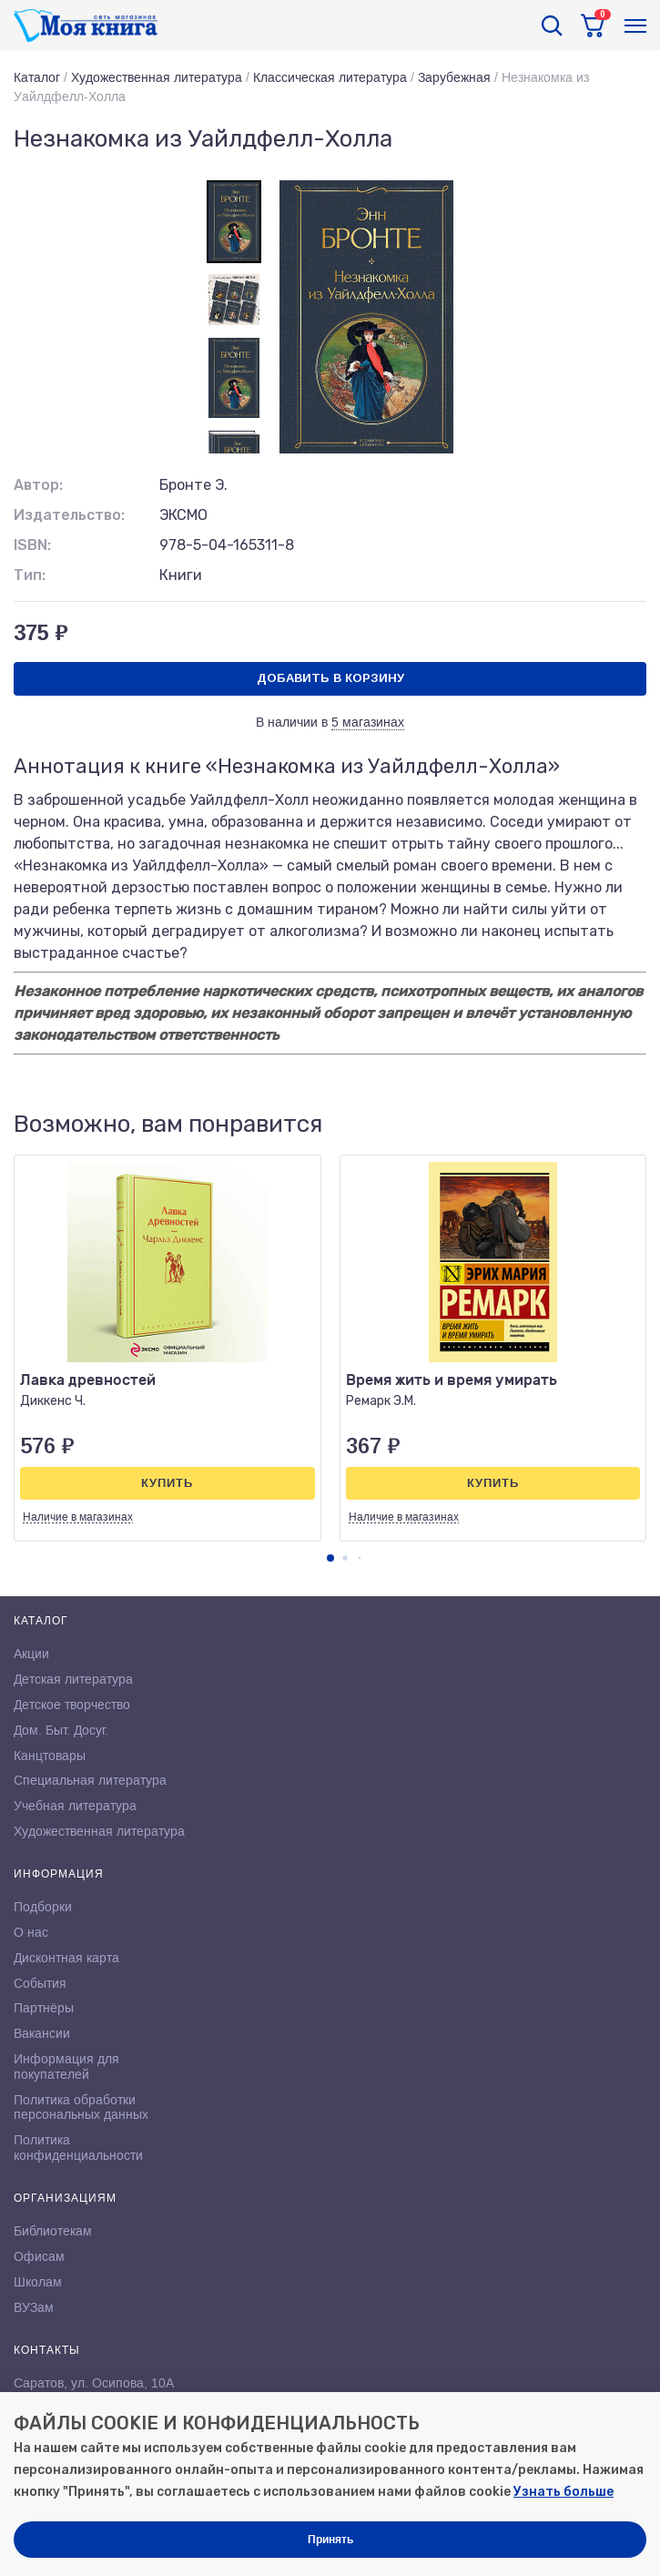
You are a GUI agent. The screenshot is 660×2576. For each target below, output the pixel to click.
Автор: (38, 485)
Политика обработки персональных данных (81, 2107)
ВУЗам (34, 2307)
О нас (31, 1932)
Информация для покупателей (66, 2067)
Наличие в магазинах (78, 1517)
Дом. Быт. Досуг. (61, 1730)
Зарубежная (454, 77)
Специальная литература (90, 1780)
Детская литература (73, 1679)
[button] (330, 1558)
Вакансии (42, 2033)
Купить (167, 1483)
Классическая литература (330, 77)
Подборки (43, 1906)
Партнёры (44, 2008)
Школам (38, 2282)
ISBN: (32, 545)
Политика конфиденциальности (78, 2148)
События (40, 1983)
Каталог (37, 77)
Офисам (39, 2256)
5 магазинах (367, 722)
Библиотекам (53, 2231)
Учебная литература (75, 1805)
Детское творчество (72, 1704)
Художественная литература (156, 77)
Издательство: (69, 515)
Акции (31, 1653)
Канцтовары (50, 1755)
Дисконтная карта (66, 1957)
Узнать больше (563, 2492)
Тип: (30, 575)
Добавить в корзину (330, 678)
